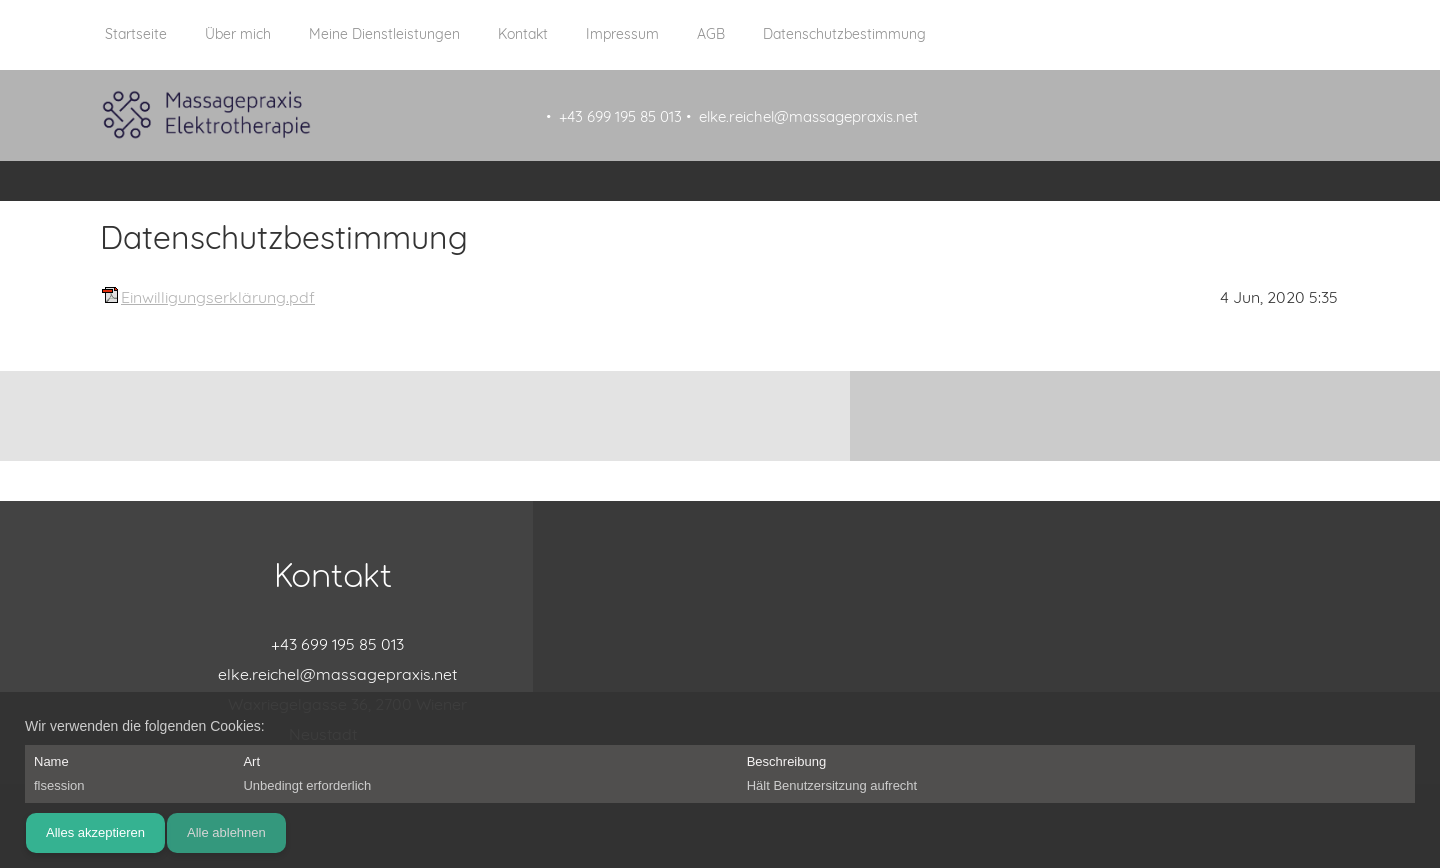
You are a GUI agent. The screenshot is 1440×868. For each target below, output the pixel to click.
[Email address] (332, 674)
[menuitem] (136, 45)
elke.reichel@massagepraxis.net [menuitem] (808, 116)
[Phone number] (332, 644)
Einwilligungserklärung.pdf (218, 297)
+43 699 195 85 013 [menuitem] (620, 116)
